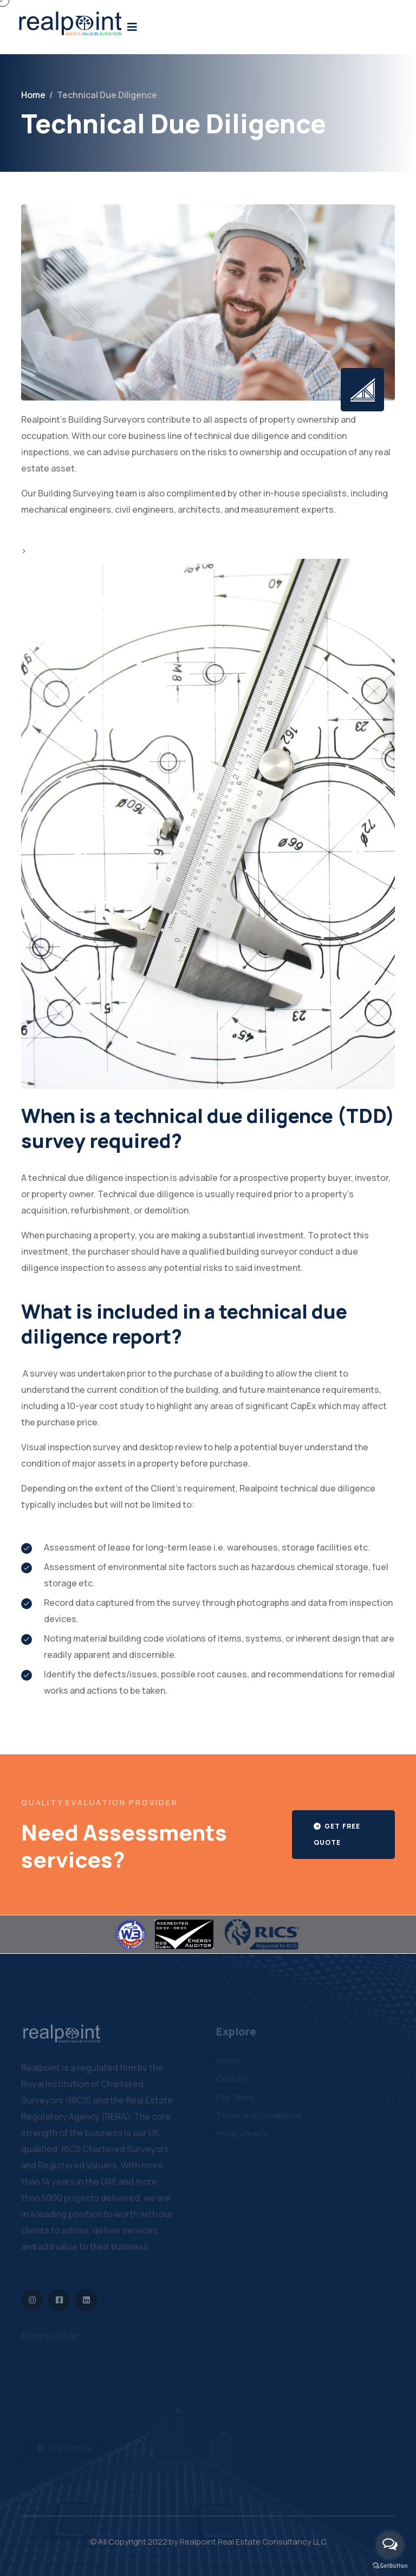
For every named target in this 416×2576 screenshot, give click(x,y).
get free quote (337, 1834)
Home (33, 95)
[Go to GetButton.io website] (390, 2565)
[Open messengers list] (390, 2544)
